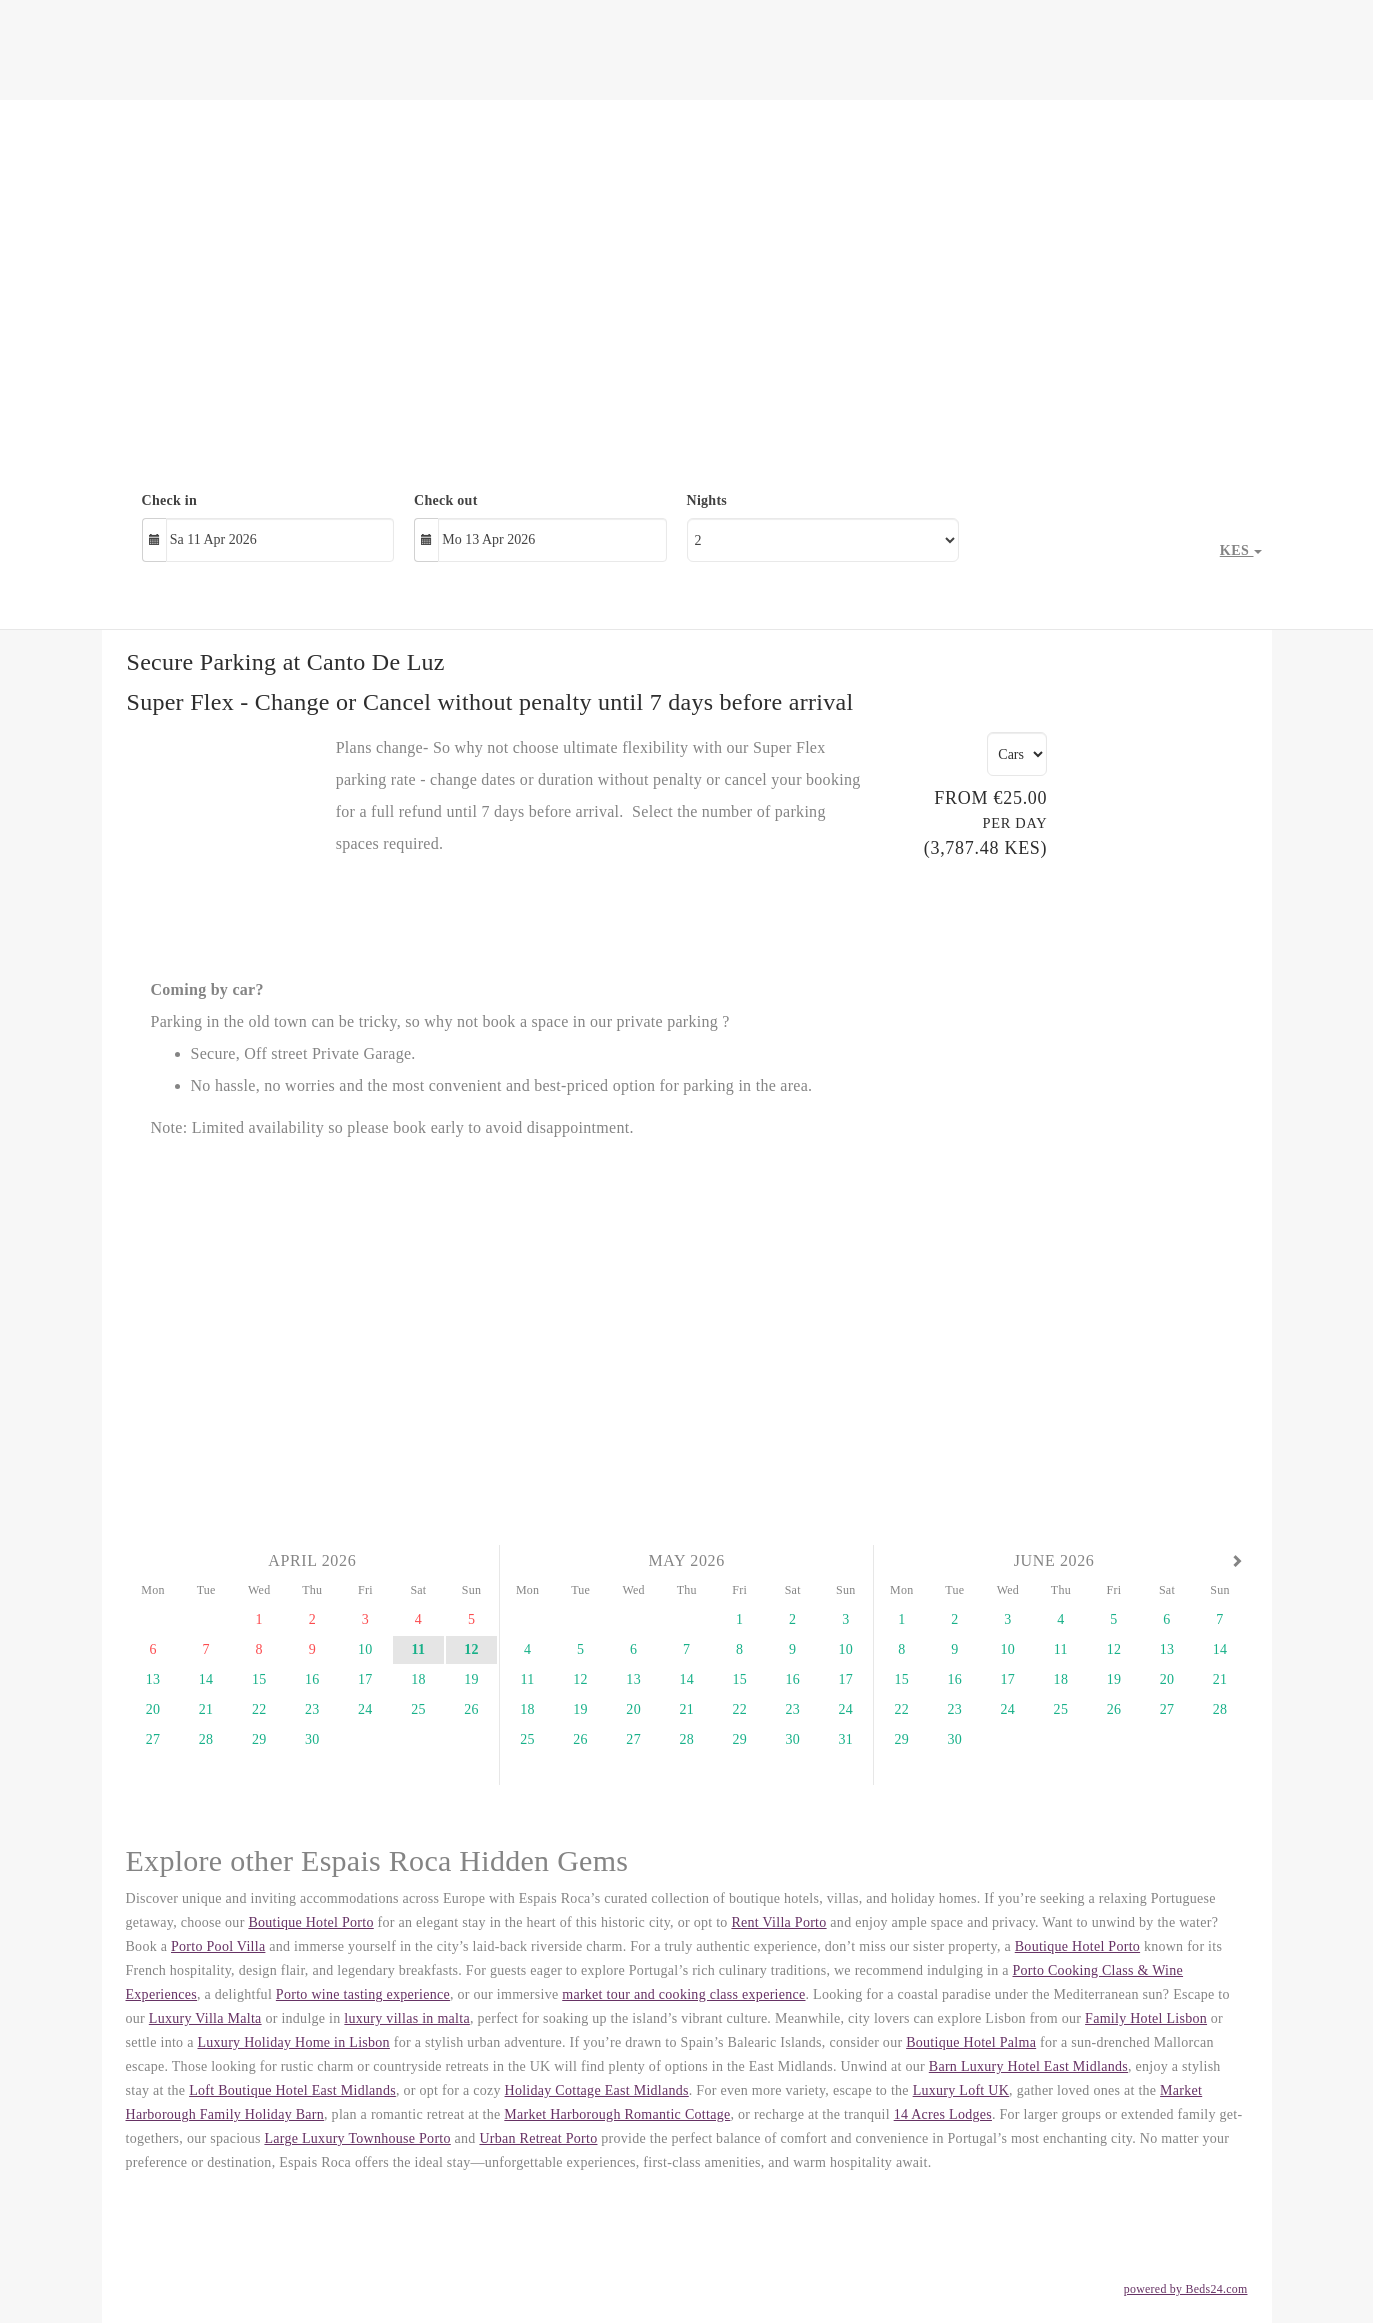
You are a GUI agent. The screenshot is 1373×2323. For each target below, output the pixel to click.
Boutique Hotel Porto (310, 1922)
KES (1241, 550)
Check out (446, 500)
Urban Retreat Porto (538, 2138)
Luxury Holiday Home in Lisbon (293, 2042)
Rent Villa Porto (778, 1922)
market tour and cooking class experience (683, 1994)
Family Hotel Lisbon (1146, 2018)
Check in (170, 500)
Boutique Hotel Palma (971, 2042)
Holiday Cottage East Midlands (597, 2090)
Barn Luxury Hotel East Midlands (1028, 2066)
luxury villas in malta (407, 2018)
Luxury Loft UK (961, 2090)
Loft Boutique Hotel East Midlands (292, 2090)
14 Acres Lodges (943, 2114)
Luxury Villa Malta (205, 2018)
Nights (707, 500)
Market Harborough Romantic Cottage (617, 2114)
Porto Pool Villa (218, 1946)
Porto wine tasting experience (363, 1994)
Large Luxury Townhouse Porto (357, 2138)
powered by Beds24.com (1186, 2289)
